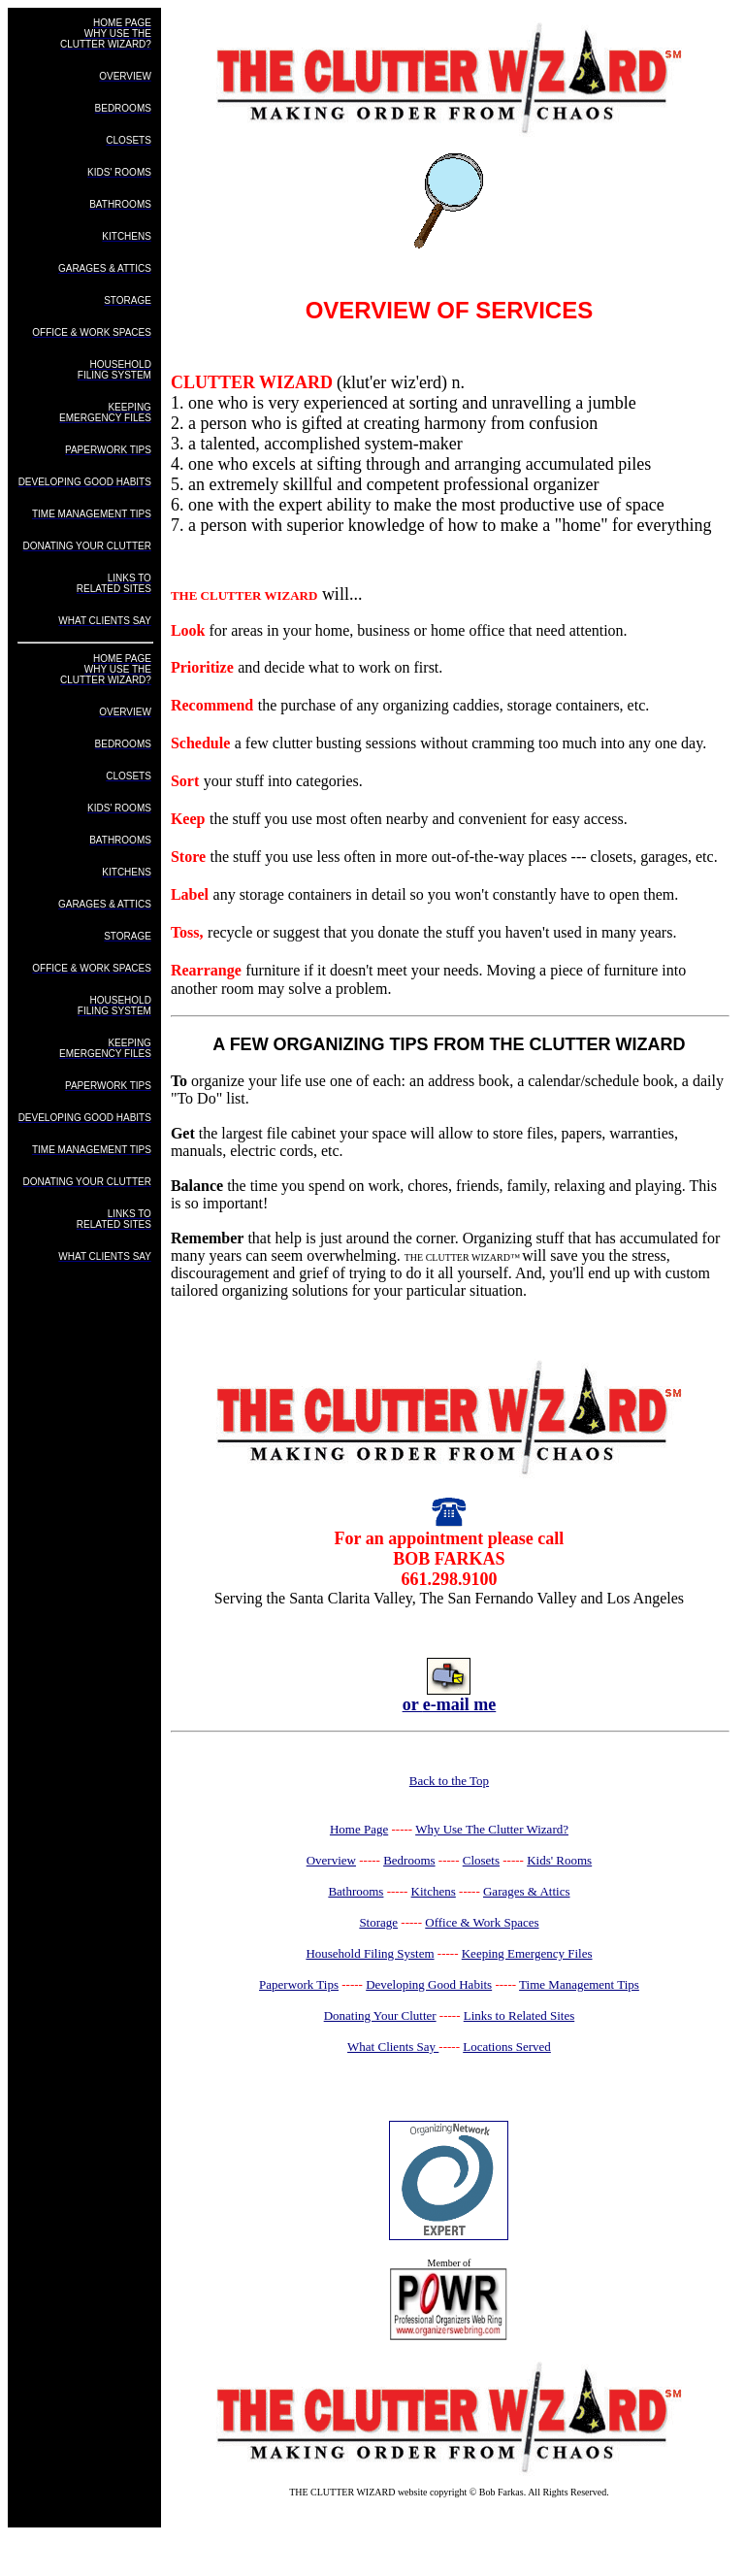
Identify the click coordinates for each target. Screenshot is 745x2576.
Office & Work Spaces (481, 1922)
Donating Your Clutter (380, 2015)
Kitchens (433, 1891)
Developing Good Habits (429, 1984)
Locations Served (507, 2046)
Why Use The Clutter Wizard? (491, 1829)
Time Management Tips (579, 1984)
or (413, 1704)
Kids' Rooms (559, 1860)
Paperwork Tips (299, 1984)
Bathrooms (355, 1891)
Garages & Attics (526, 1891)
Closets (481, 1860)
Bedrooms (409, 1860)
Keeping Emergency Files (527, 1953)
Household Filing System (370, 1953)
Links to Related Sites (519, 2015)
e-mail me (459, 1704)
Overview (331, 1860)
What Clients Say (392, 2046)
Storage (378, 1922)
